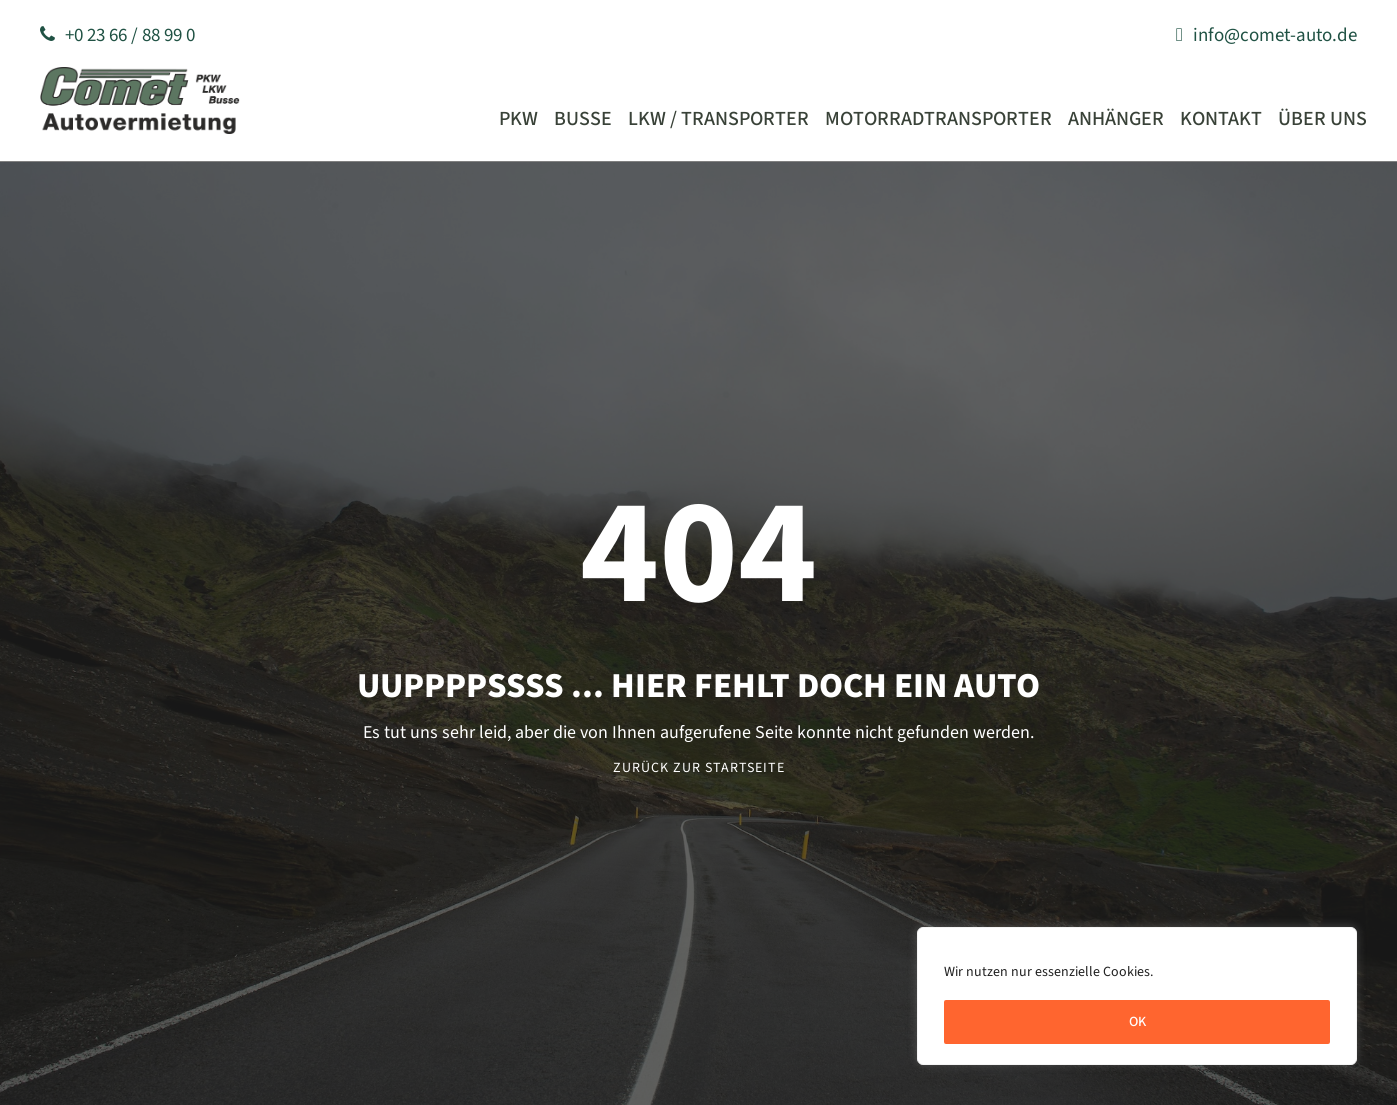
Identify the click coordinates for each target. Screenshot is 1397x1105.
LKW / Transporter (718, 119)
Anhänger (1116, 119)
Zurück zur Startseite (699, 768)
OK (1137, 1022)
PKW (518, 119)
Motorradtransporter (938, 119)
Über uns (1322, 119)
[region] (1137, 996)
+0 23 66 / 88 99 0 (117, 35)
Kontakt (1221, 119)
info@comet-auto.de (1266, 35)
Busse (583, 119)
